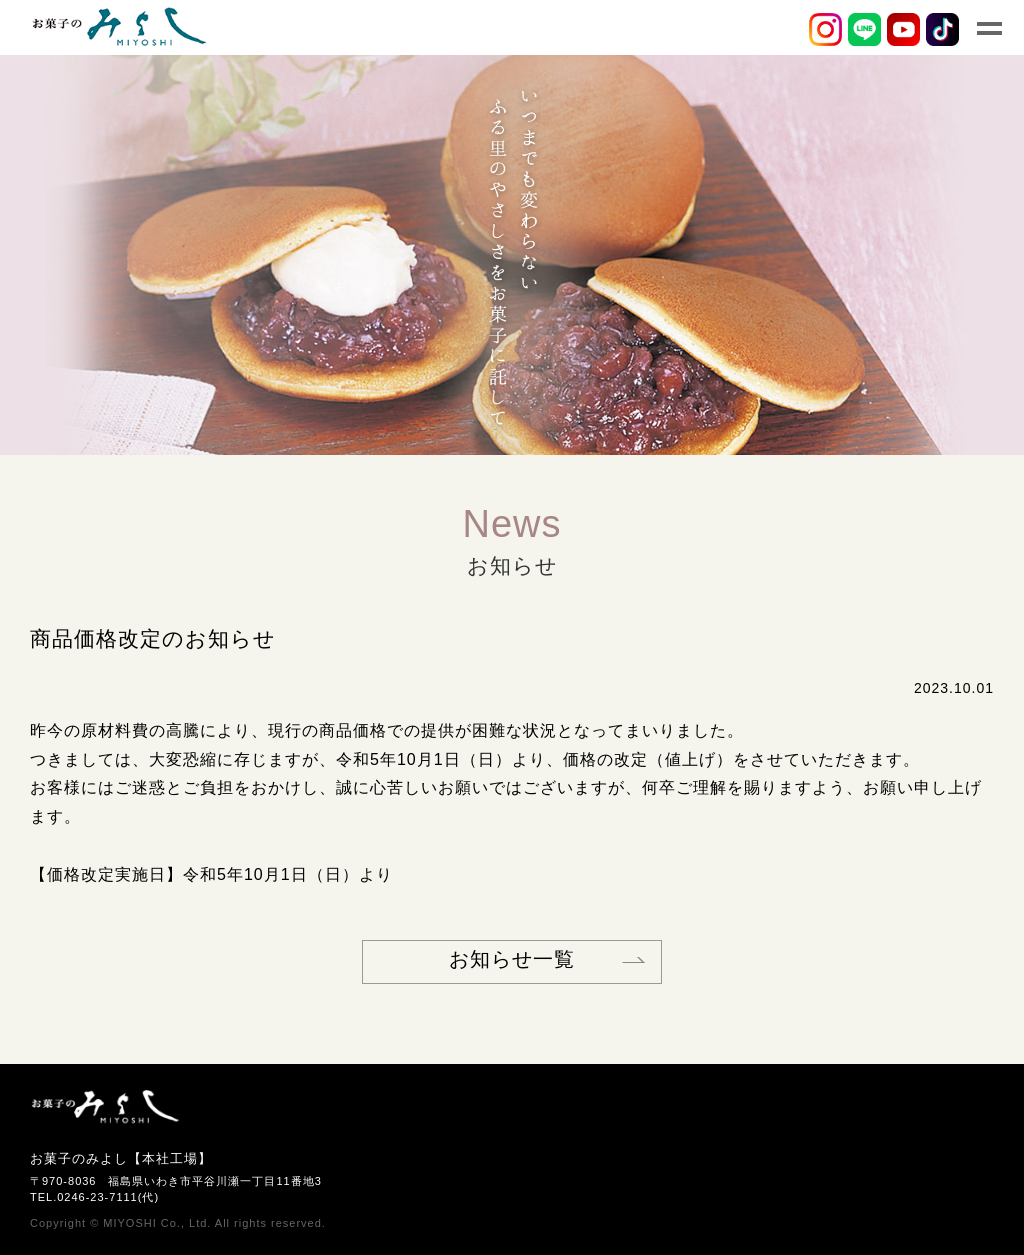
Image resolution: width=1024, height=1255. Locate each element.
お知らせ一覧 (512, 959)
